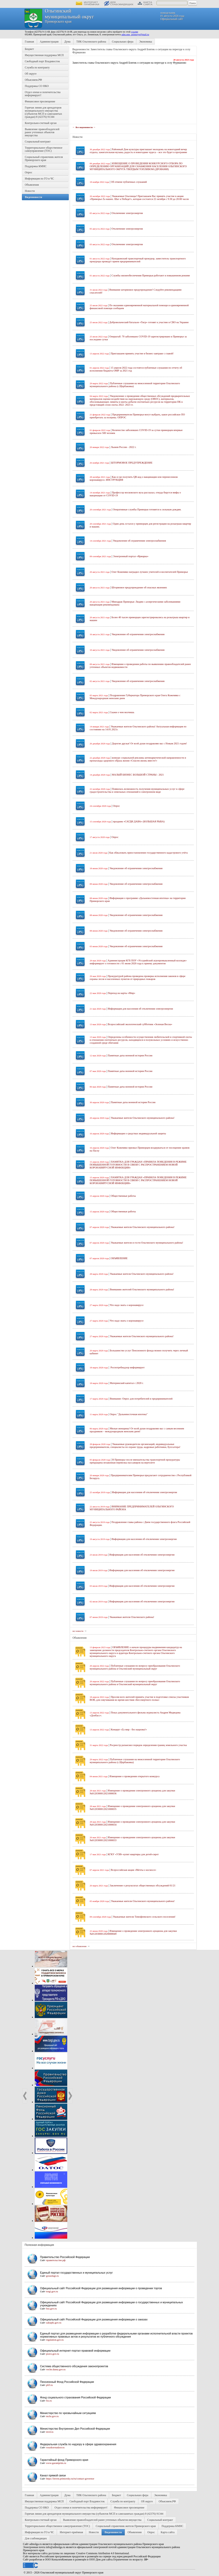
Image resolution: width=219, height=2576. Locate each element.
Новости (30, 190)
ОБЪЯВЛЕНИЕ (119, 1258)
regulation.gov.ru (54, 2339)
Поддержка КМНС (36, 166)
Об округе (31, 73)
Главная (29, 41)
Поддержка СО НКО (37, 86)
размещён (80, 2559)
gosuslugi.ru (52, 2275)
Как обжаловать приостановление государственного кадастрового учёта (148, 852)
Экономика (145, 41)
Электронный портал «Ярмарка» (131, 556)
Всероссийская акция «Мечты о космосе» (133, 1870)
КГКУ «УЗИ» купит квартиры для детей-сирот (133, 1854)
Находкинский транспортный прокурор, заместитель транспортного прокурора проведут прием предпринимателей (138, 260)
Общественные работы (123, 1195)
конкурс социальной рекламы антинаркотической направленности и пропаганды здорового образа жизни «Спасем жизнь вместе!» (138, 759)
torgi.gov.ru (52, 2291)
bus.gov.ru (51, 2308)
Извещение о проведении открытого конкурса (134, 1776)
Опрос (28, 172)
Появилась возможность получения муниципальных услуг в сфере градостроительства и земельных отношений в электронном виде (137, 790)
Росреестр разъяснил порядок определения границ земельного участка (148, 1745)
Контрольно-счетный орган (41, 123)
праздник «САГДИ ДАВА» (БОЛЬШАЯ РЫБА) (139, 821)
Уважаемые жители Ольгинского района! (132, 1617)
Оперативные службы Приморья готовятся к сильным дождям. (147, 509)
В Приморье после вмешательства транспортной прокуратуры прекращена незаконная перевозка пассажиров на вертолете (135, 1461)
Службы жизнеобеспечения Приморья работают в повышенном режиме (150, 275)
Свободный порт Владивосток (42, 61)
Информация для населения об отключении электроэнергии (140, 1008)
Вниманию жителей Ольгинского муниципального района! (142, 1289)
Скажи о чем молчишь (122, 712)
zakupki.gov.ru (53, 2322)
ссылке (134, 32)
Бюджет (29, 48)
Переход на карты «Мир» (121, 993)
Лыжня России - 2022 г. (123, 447)
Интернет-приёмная (71, 2532)
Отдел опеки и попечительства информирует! (43, 94)
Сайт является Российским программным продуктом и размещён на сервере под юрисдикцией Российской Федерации (91, 2556)
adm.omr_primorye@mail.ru (135, 34)
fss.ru (49, 2400)
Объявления (32, 184)
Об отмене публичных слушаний (129, 182)
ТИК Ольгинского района (91, 41)
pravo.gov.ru (52, 2353)
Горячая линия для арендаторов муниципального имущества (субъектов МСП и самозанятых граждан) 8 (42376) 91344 (44, 112)
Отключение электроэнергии (127, 213)
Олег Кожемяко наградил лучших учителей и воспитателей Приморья (149, 572)
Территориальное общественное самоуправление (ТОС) (44, 149)
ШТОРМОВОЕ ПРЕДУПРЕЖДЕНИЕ (132, 462)
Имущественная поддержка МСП (44, 55)
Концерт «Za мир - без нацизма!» (129, 1729)
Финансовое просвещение (40, 101)
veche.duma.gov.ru (56, 2369)
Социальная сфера (122, 41)
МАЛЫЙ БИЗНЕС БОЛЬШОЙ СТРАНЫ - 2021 (138, 774)
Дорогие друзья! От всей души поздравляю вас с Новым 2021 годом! (149, 743)
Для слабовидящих (36, 2538)
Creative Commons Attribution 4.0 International (102, 2553)
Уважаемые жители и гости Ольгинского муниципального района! (147, 1242)
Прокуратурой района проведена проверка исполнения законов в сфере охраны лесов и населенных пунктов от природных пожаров (137, 977)
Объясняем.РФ (33, 79)
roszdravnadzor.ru (55, 2447)
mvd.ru (49, 2431)
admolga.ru (35, 2544)
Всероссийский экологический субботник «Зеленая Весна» (140, 1024)
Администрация (49, 41)
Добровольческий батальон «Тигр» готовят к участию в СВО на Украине (149, 322)
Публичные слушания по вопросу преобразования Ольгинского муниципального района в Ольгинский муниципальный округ (135, 1667)
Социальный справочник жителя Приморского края (44, 158)
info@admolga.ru (55, 2547)
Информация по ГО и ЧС (39, 178)
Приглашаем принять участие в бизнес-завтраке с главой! (142, 353)
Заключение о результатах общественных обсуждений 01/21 (142, 1885)
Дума (67, 41)
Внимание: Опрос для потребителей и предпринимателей (141, 1398)
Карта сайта (168, 2532)
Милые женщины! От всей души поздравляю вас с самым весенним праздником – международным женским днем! (137, 1430)
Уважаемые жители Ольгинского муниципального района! (143, 1117)
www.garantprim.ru (56, 2463)
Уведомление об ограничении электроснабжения (139, 540)
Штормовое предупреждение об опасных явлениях (139, 587)
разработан (35, 2559)
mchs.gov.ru (52, 2416)
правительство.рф (56, 2260)
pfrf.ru (49, 2385)
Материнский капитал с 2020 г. (127, 1383)
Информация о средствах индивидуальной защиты (138, 1133)
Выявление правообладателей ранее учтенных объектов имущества (42, 132)
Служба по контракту (37, 67)
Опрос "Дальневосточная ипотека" (128, 1414)
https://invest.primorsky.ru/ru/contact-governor (70, 2478)
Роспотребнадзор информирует (127, 1367)
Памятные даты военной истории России (130, 1055)
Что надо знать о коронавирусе (127, 1305)
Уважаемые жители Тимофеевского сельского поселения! (144, 1916)
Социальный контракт (38, 141)
